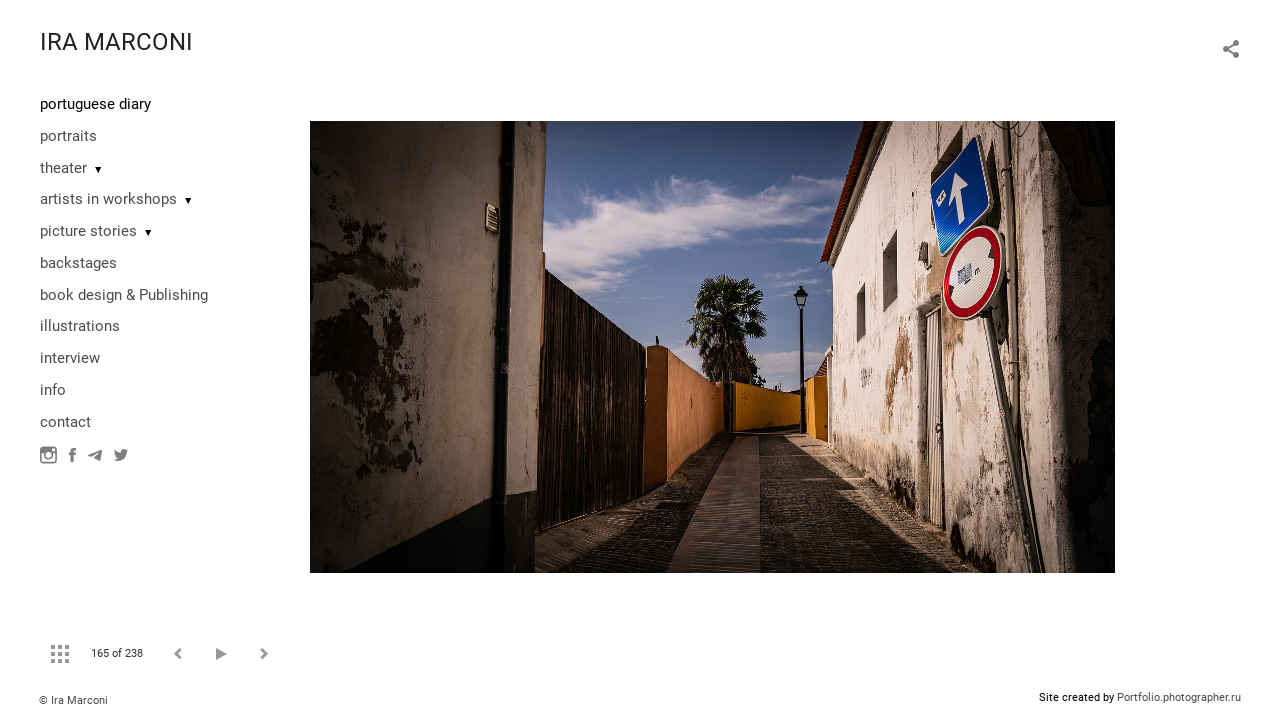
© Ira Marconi (73, 700)
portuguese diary (95, 104)
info (53, 390)
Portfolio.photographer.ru (1179, 697)
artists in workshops (108, 199)
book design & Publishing (124, 295)
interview (70, 358)
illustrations (80, 326)
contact (65, 422)
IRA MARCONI (116, 42)
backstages (78, 263)
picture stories (88, 231)
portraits (68, 136)
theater (63, 168)
